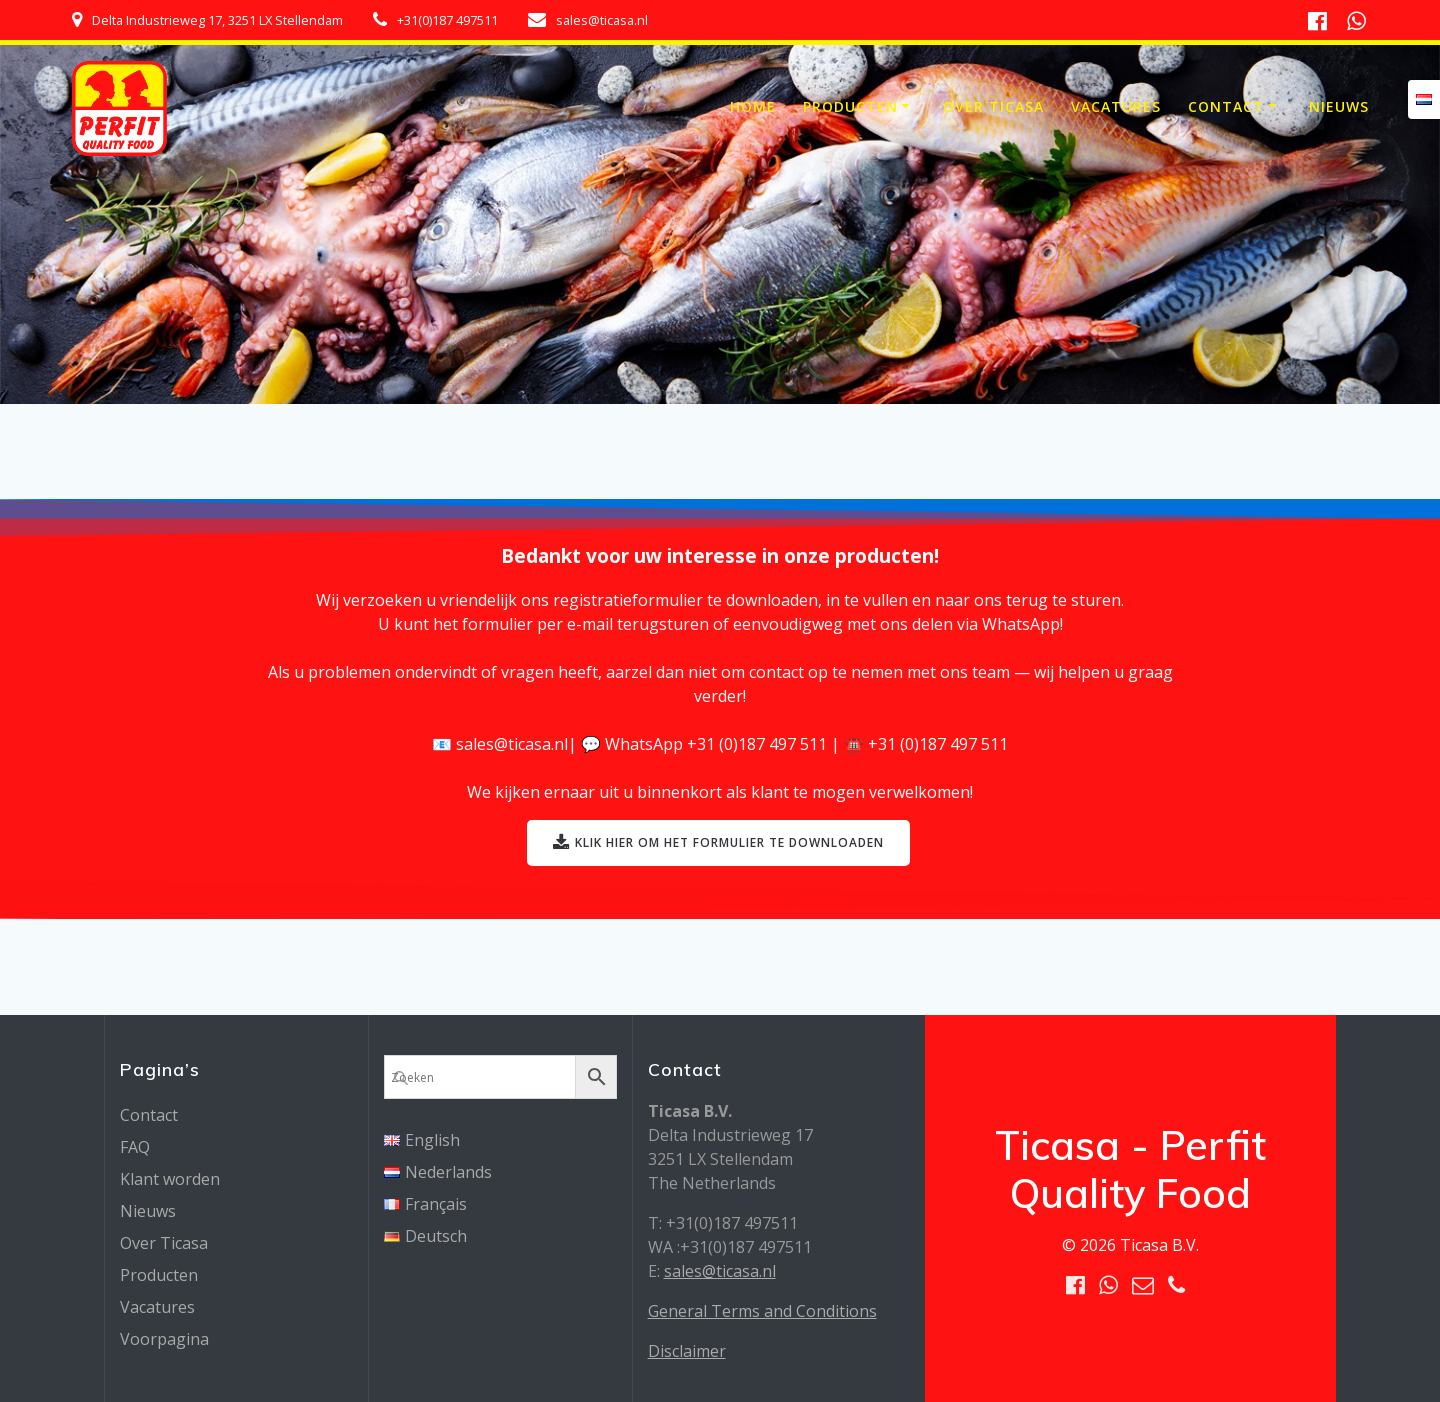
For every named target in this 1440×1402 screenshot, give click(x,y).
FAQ (135, 1147)
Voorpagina (164, 1339)
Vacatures (1116, 106)
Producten (850, 106)
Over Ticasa (993, 106)
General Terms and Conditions (762, 1311)
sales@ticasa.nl (720, 1271)
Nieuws (1339, 106)
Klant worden (170, 1179)
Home (753, 106)
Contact (1226, 106)
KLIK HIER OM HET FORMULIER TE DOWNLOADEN (719, 843)
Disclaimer (687, 1351)
